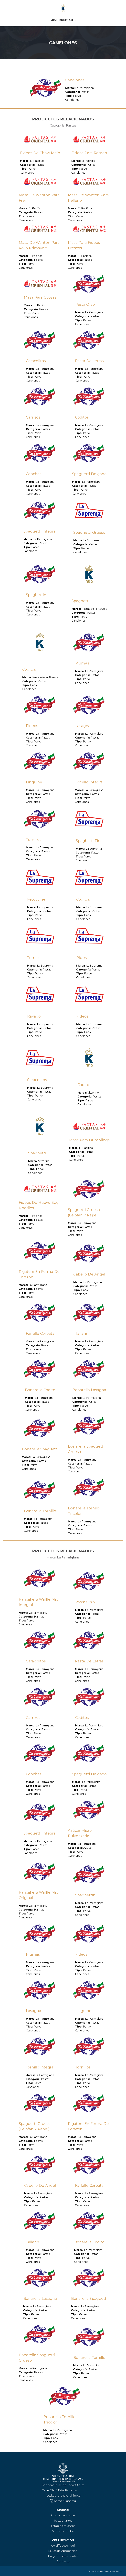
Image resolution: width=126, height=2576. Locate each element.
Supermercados (63, 2531)
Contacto (63, 2561)
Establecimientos (63, 2525)
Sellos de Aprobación (63, 2550)
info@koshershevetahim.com (63, 2495)
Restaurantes (63, 2520)
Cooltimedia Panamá (114, 2571)
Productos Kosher (63, 2515)
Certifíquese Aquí (63, 2545)
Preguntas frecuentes (63, 2556)
